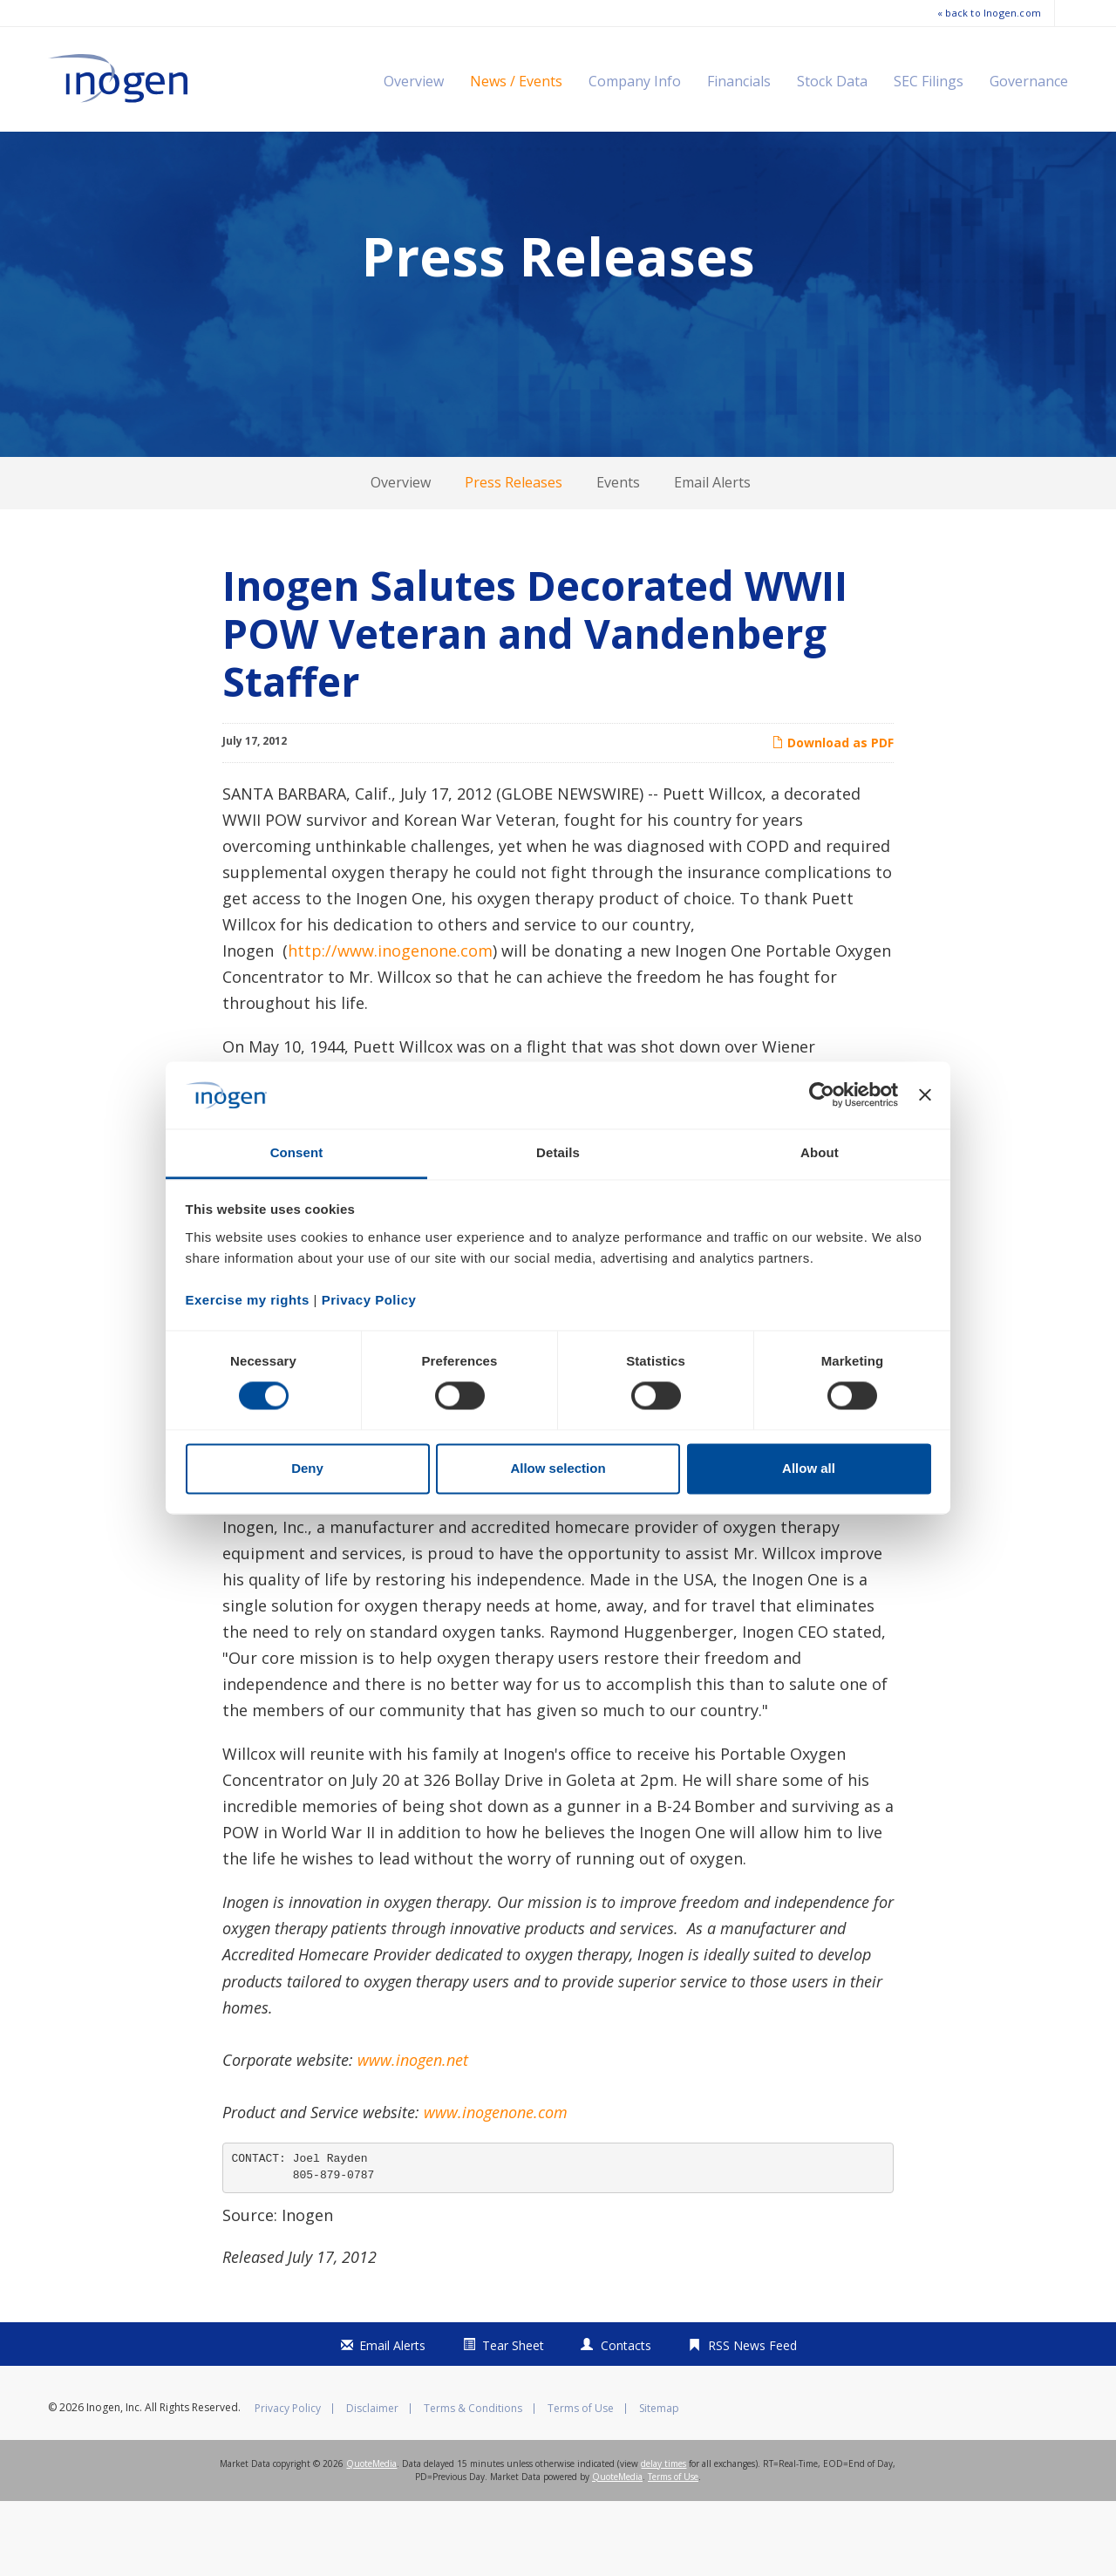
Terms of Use (581, 2483)
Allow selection (557, 1468)
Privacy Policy (288, 2483)
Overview (414, 81)
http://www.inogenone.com (390, 1025)
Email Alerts (712, 557)
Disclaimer (372, 2483)
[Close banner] (925, 1095)
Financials (739, 81)
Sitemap (659, 2483)
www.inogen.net (412, 2134)
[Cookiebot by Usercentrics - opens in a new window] (821, 1095)
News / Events (516, 81)
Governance (1029, 81)
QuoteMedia (371, 2538)
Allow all (808, 1468)
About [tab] (819, 1152)
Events (618, 557)
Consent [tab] (296, 1152)
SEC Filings (928, 81)
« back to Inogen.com (989, 12)
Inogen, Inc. (114, 2482)
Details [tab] (558, 1152)
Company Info (635, 81)
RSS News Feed (752, 2420)
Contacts (626, 2420)
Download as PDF (833, 818)
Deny (307, 1468)
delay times (663, 2538)
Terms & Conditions (473, 2483)
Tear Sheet (513, 2420)
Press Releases (513, 557)
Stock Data (832, 81)
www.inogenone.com (496, 2187)
